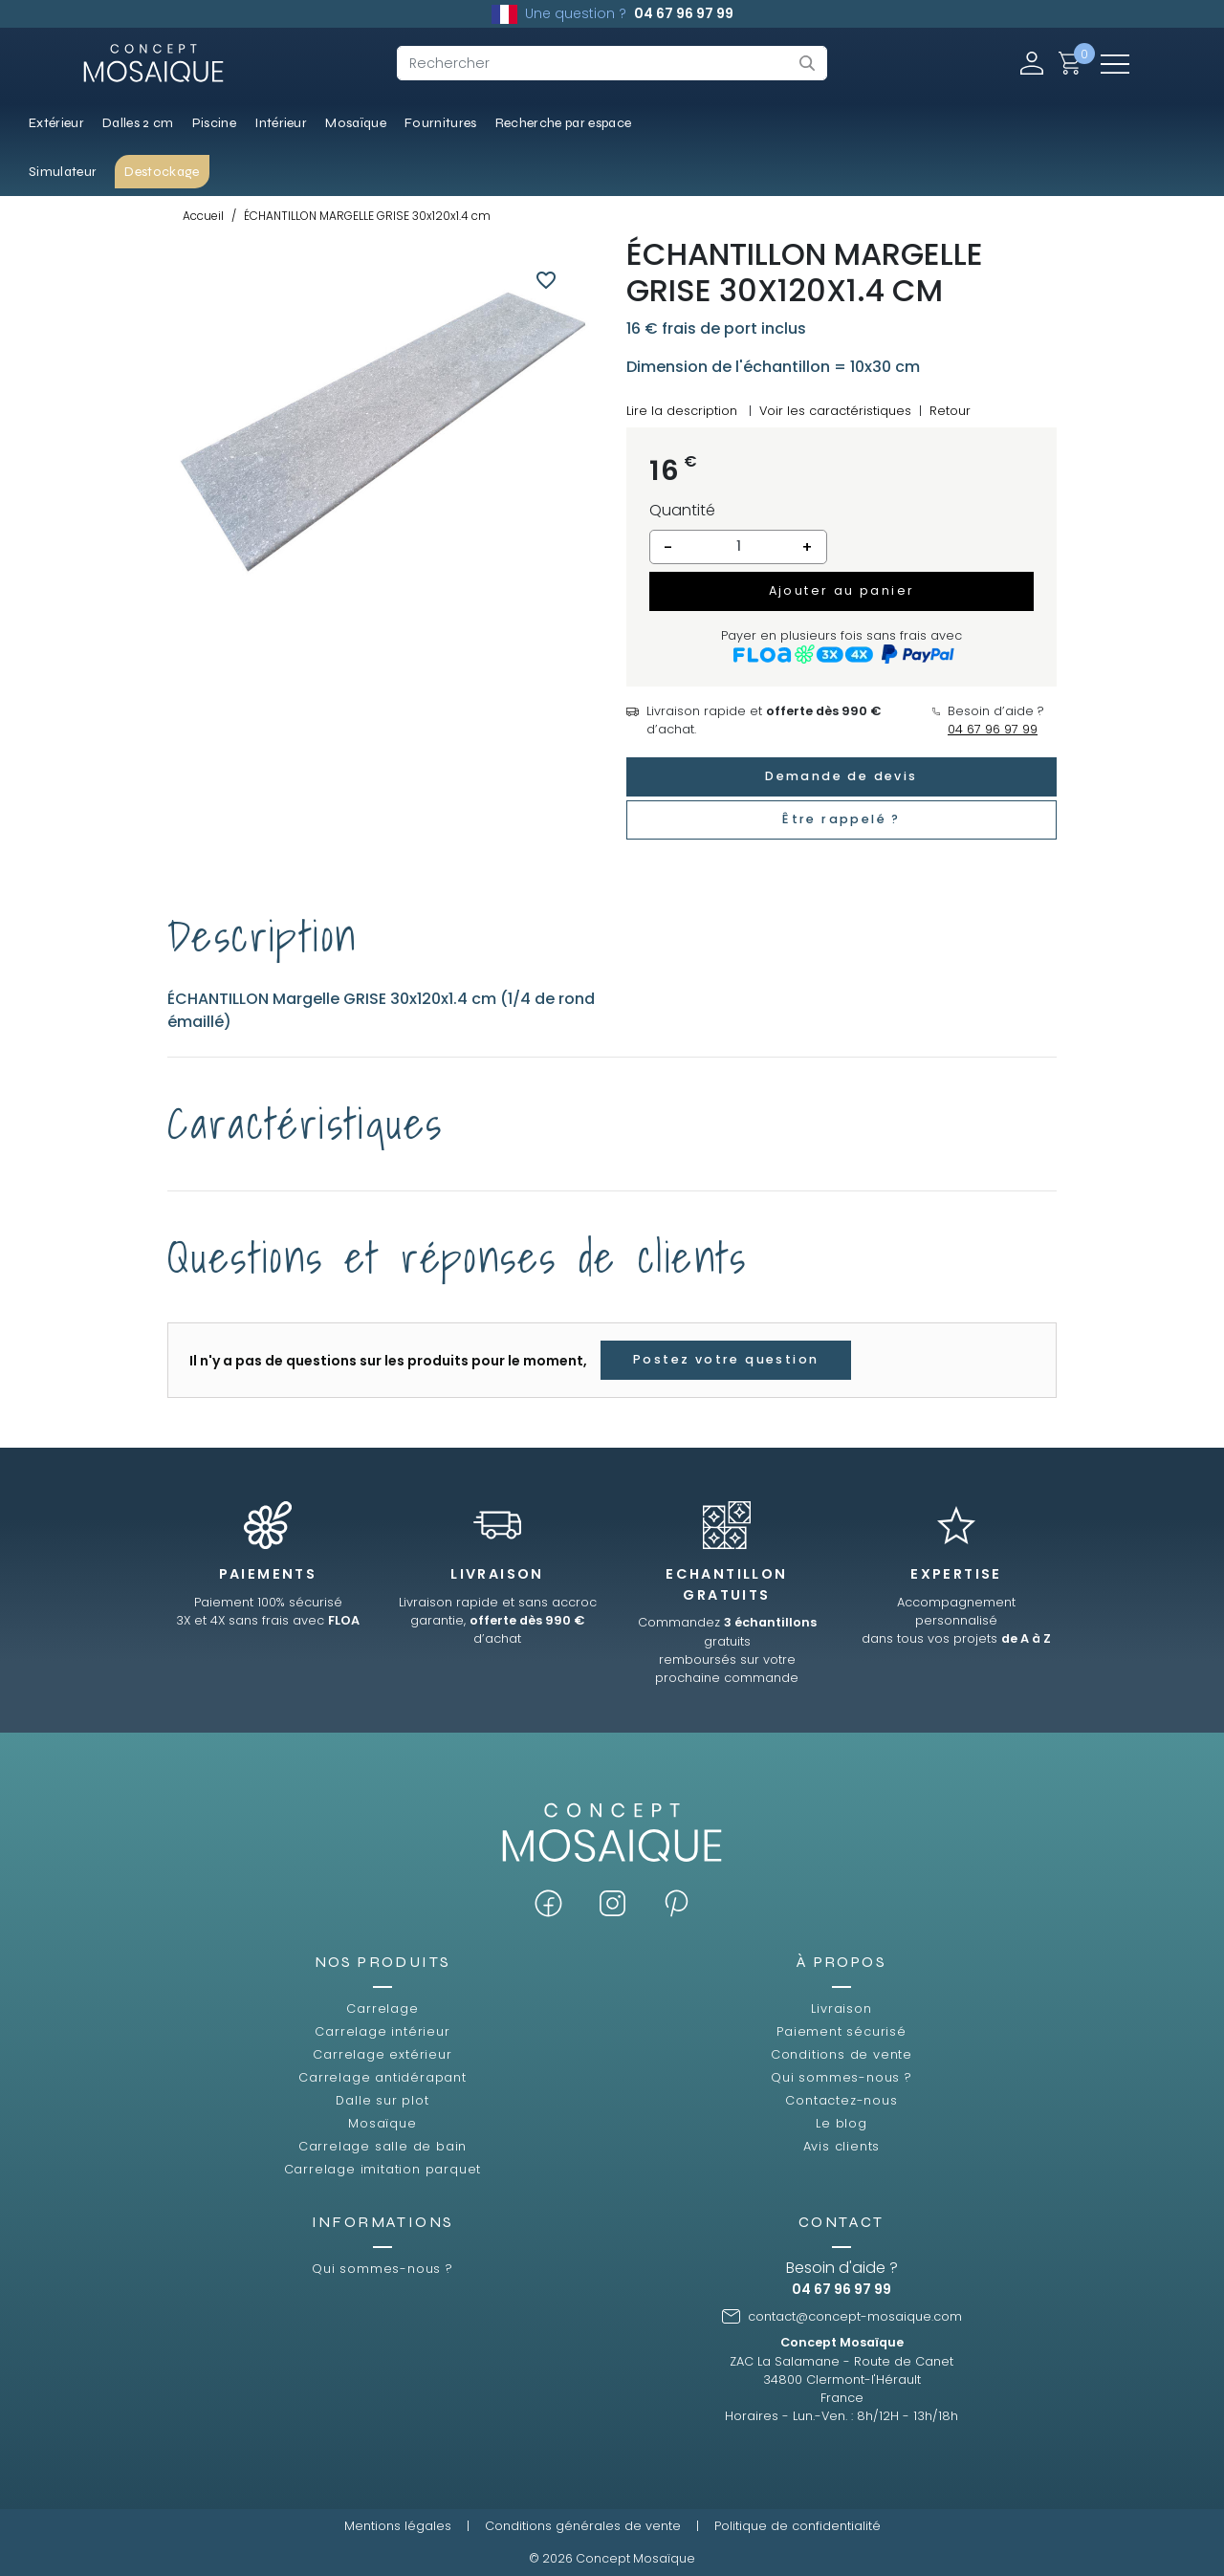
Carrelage (382, 2008)
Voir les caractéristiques (835, 411)
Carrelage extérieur (382, 2054)
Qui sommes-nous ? (841, 2077)
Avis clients (842, 2146)
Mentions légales (397, 2526)
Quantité (682, 510)
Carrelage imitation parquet (383, 2169)
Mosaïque (382, 2123)
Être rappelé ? (841, 819)
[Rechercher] (612, 63)
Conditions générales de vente (583, 2526)
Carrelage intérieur (382, 2031)
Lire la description (681, 411)
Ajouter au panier (842, 590)
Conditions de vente (841, 2054)
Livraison (841, 2008)
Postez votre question (726, 1359)
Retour (950, 411)
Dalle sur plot (382, 2100)
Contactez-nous (841, 2100)
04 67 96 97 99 (683, 13)
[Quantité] (738, 547)
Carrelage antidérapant (382, 2077)
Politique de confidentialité (797, 2526)
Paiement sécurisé (841, 2031)
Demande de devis (841, 776)
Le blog (841, 2123)
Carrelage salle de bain (382, 2146)
